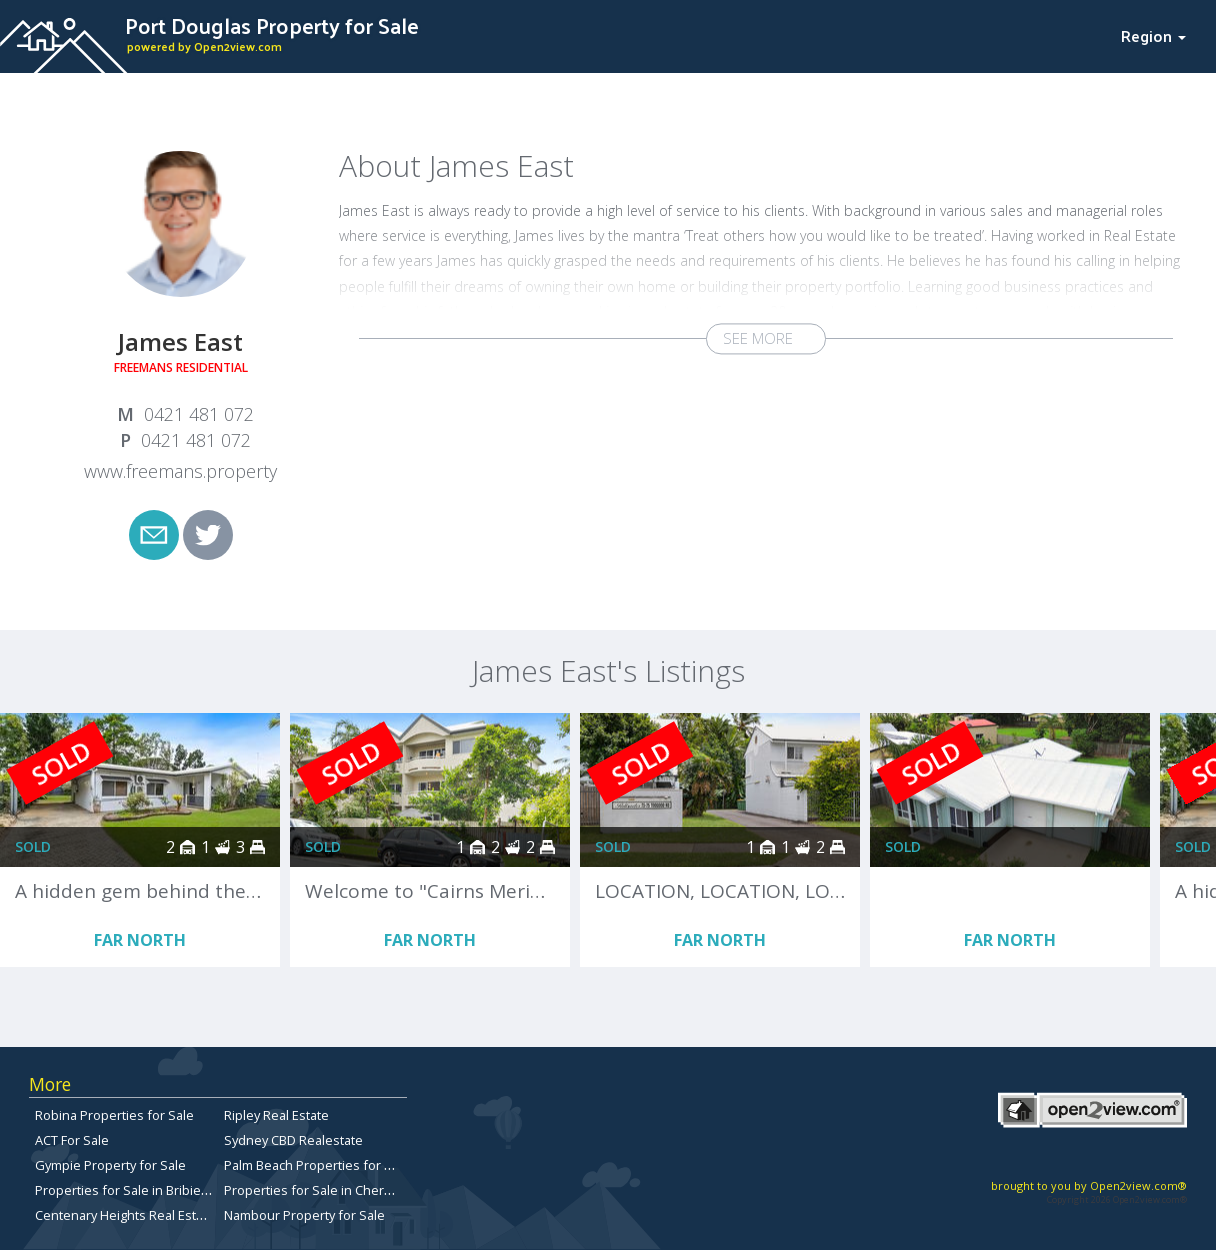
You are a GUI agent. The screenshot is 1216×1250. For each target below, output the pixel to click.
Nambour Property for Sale (304, 1215)
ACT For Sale (72, 1140)
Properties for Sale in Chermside (322, 1190)
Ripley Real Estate (276, 1115)
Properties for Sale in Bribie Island (137, 1190)
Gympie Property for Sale (110, 1165)
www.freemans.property (180, 471)
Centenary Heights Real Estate (125, 1215)
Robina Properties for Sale (114, 1115)
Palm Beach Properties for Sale (317, 1165)
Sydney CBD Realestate (293, 1140)
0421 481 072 (199, 414)
